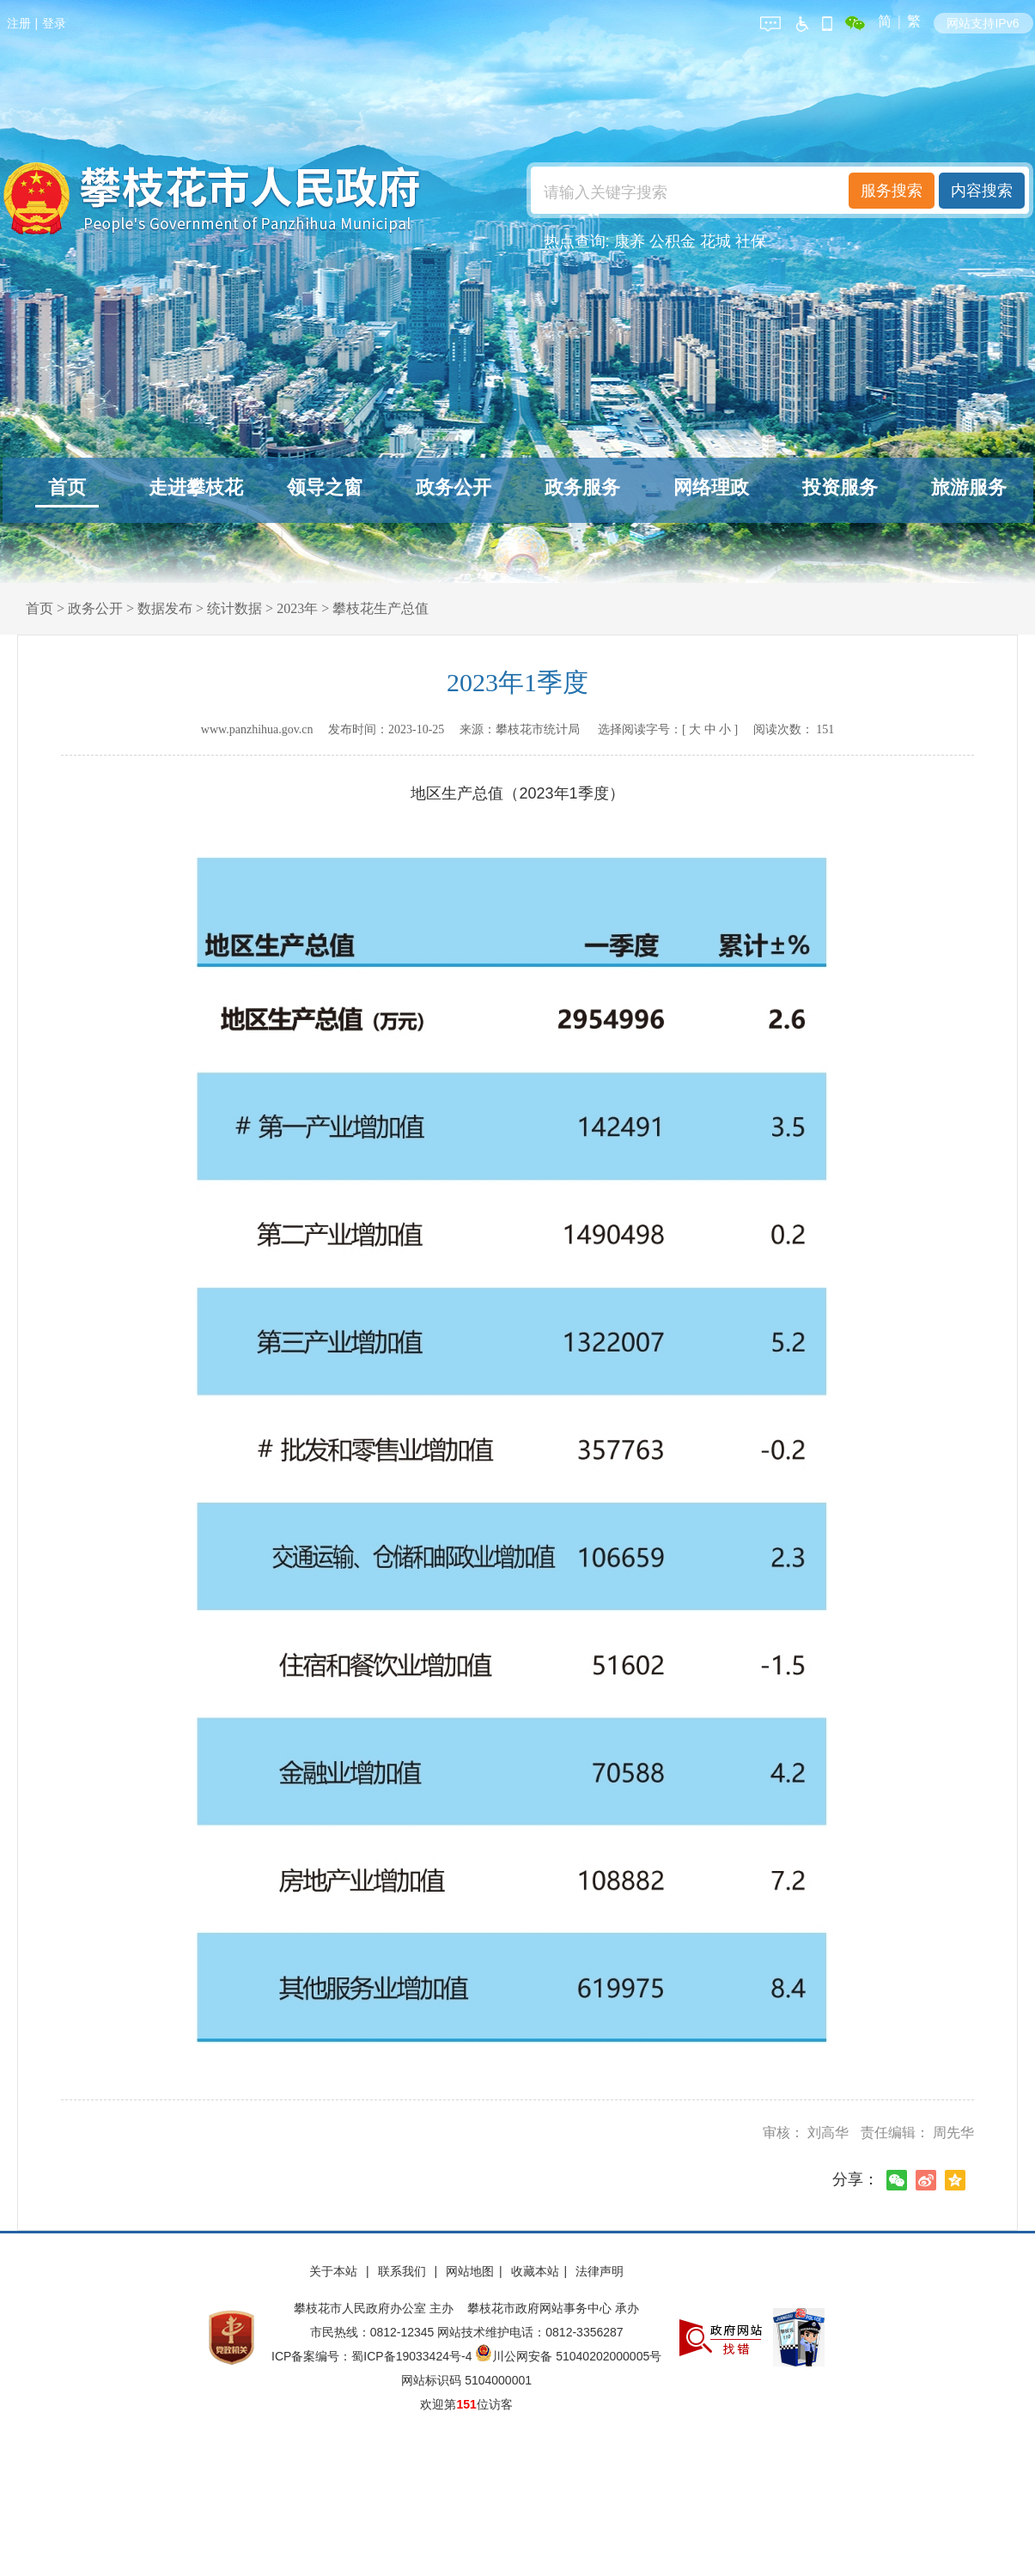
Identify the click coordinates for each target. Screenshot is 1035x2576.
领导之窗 (324, 487)
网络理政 (711, 487)
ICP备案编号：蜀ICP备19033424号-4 (373, 2356)
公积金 (672, 241)
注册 (19, 23)
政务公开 (453, 487)
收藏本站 (535, 2271)
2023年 (297, 608)
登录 (54, 23)
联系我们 (403, 2271)
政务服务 (582, 487)
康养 (629, 241)
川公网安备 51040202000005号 (568, 2356)
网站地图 (470, 2271)
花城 (715, 241)
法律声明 (599, 2271)
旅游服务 (969, 487)
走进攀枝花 (196, 487)
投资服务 (840, 487)
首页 (67, 487)
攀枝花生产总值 (380, 608)
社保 (750, 241)
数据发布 (164, 608)
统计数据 (234, 608)
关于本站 (335, 2271)
